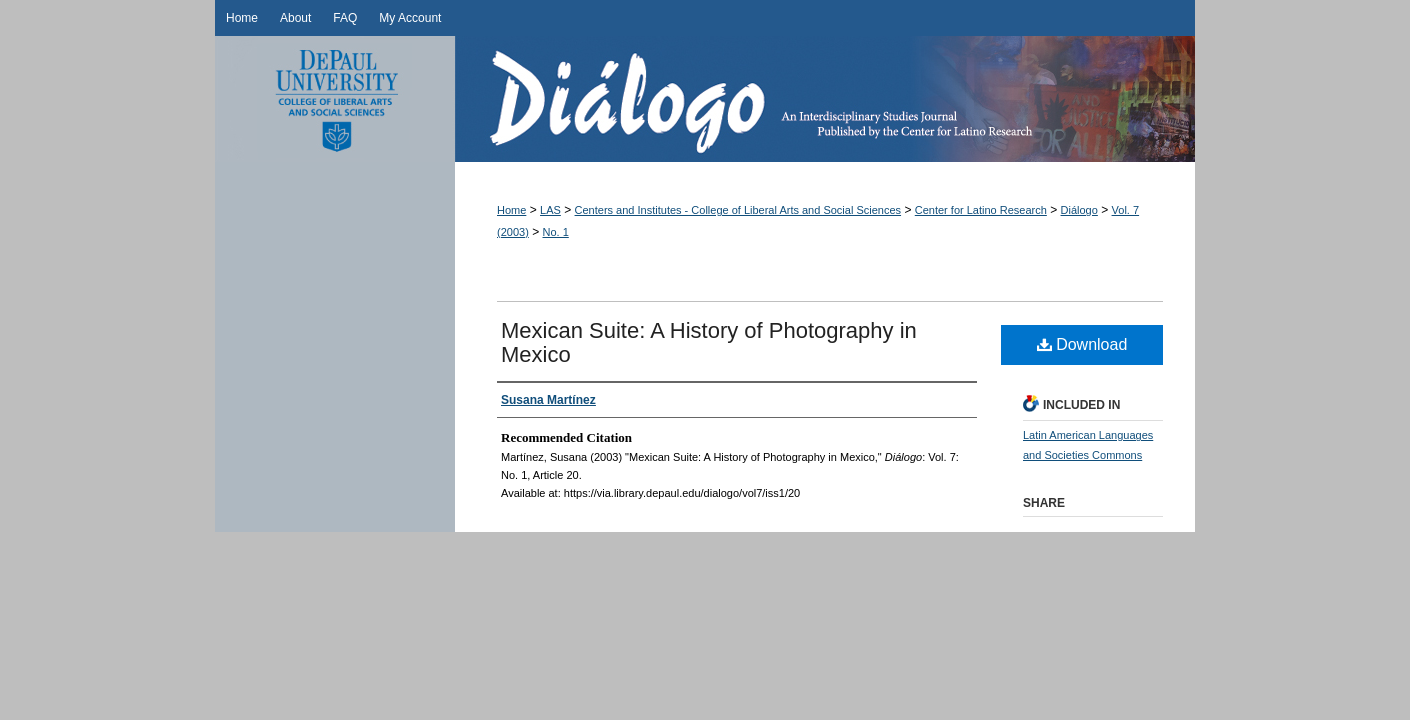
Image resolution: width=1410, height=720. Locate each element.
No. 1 (556, 232)
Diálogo (825, 99)
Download (1082, 344)
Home (511, 210)
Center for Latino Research (981, 210)
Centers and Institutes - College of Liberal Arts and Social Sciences (738, 210)
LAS (550, 210)
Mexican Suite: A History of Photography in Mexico (709, 342)
